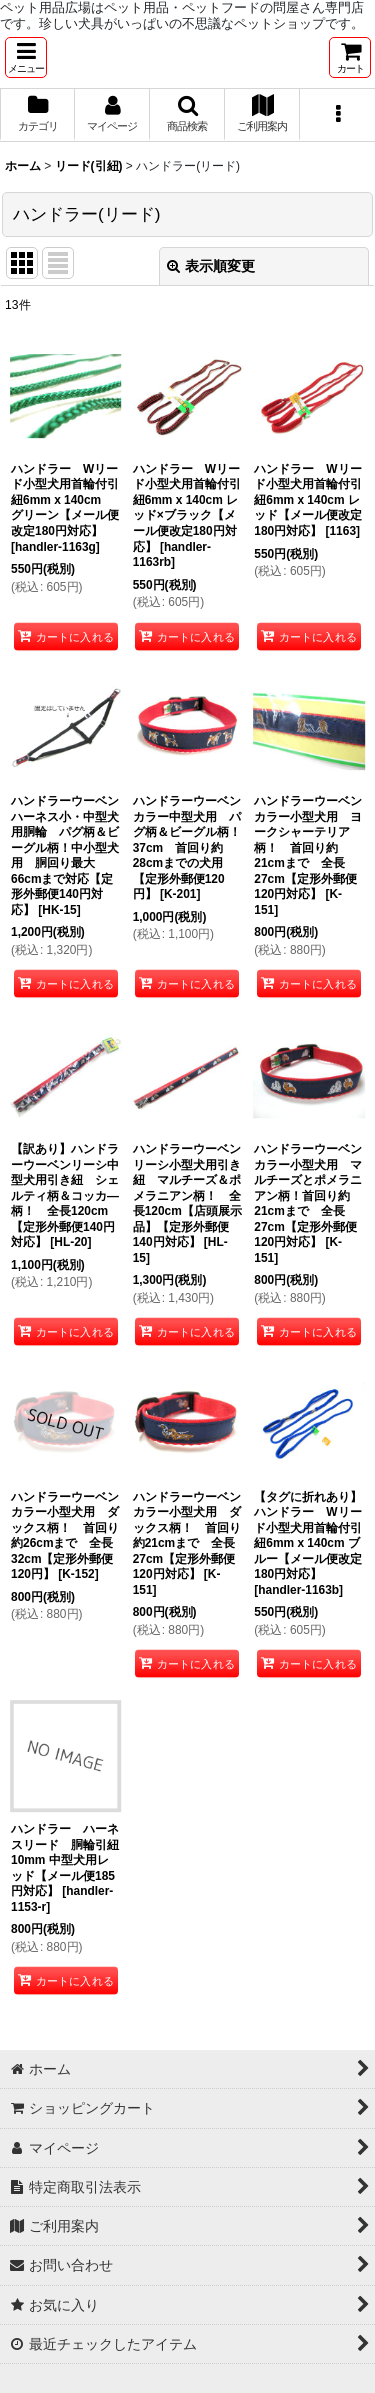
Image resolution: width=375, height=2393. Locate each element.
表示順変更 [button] (211, 266)
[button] (26, 57)
